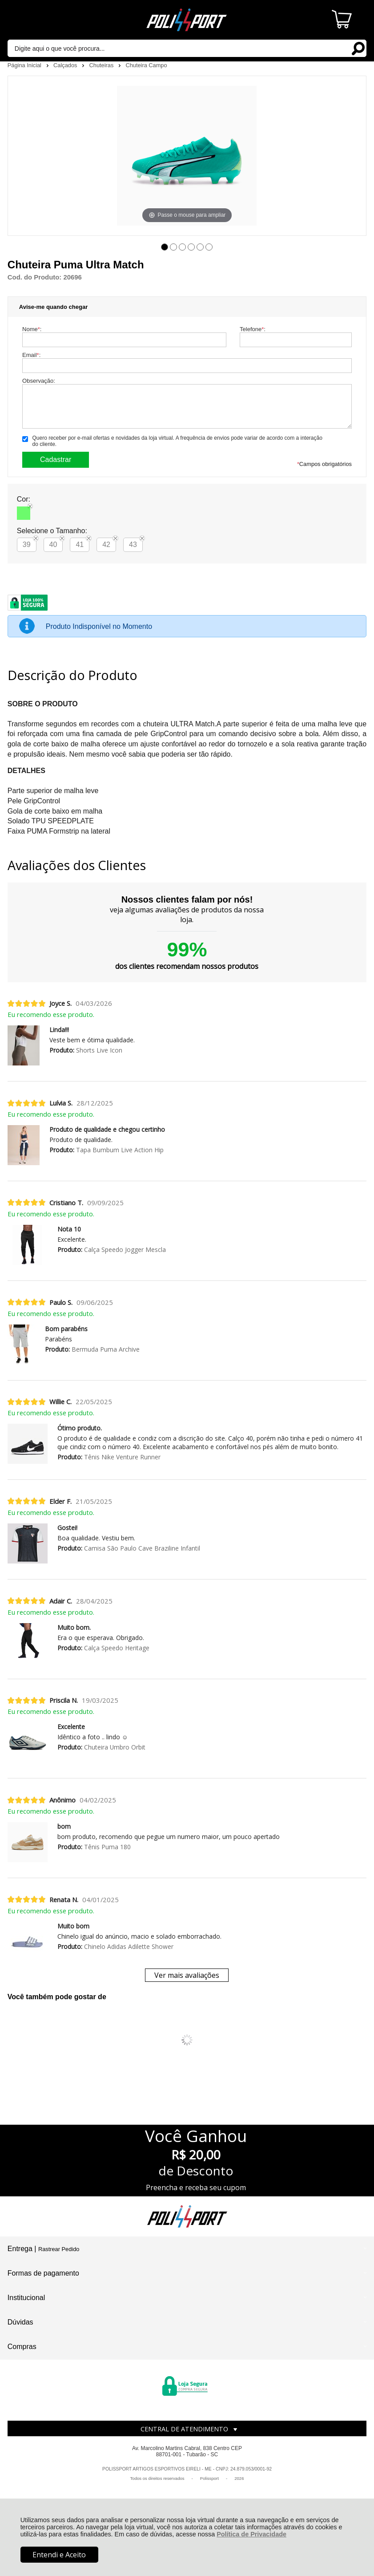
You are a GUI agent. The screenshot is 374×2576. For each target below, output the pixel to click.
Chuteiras (102, 65)
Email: (31, 355)
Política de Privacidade (251, 2534)
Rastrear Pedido (58, 2249)
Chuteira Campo (146, 65)
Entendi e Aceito (59, 2555)
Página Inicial (25, 65)
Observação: (38, 380)
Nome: (31, 329)
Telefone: (252, 329)
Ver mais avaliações (186, 1975)
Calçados (66, 65)
